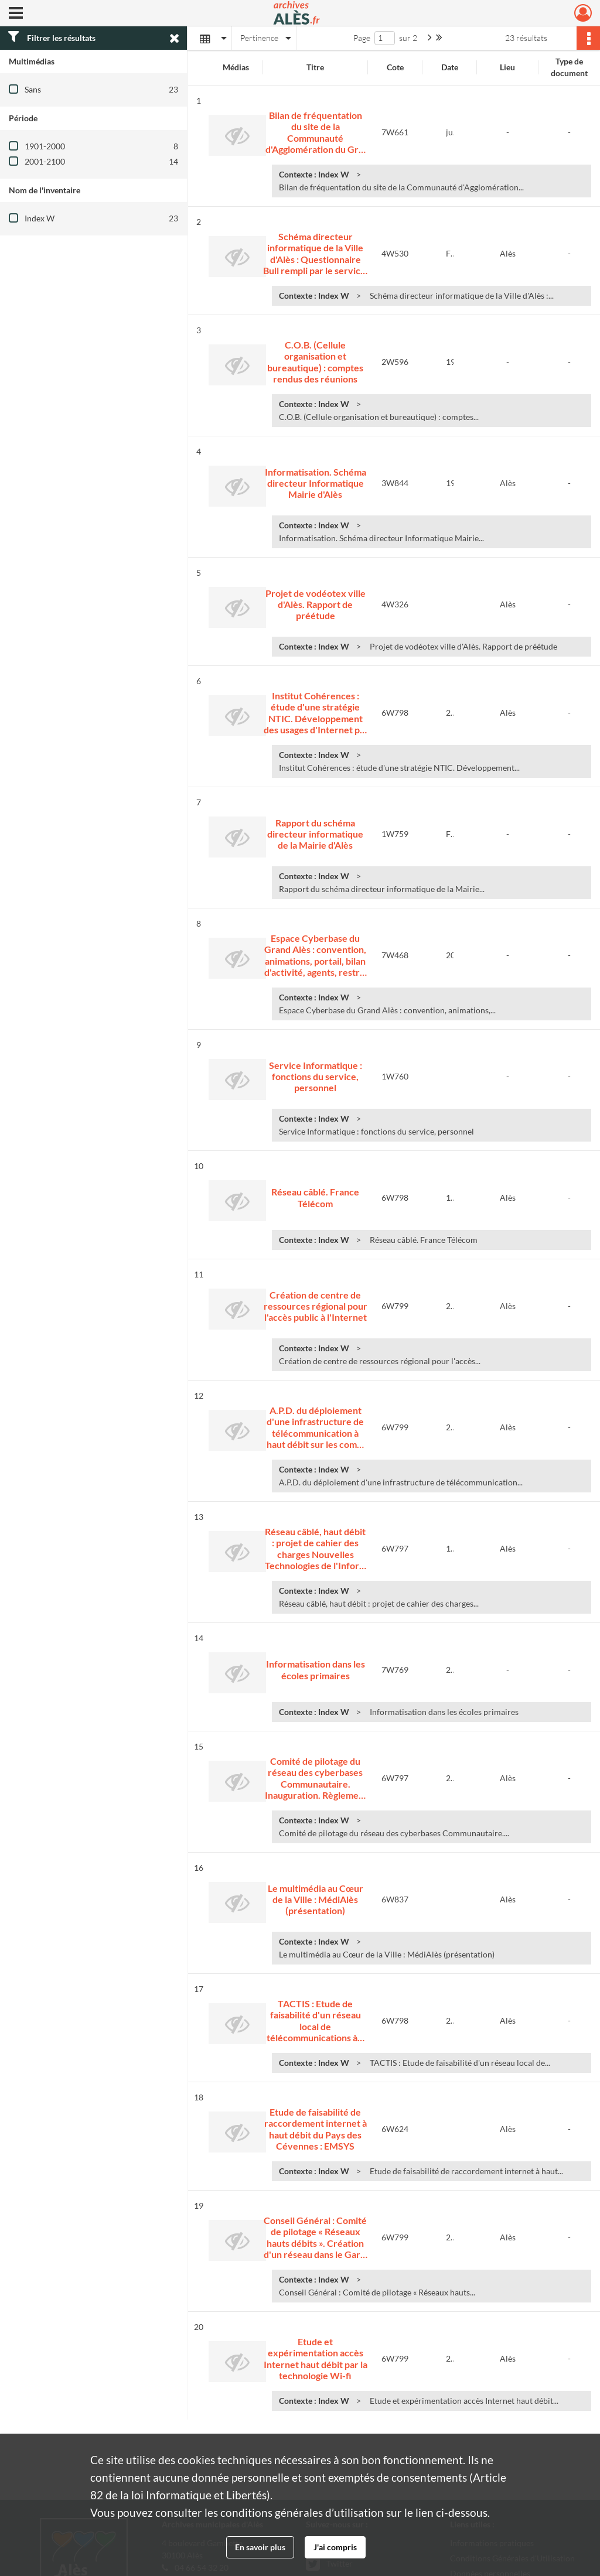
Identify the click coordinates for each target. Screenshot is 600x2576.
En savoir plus (260, 2547)
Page (361, 38)
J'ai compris (335, 2547)
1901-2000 (45, 146)
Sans (33, 89)
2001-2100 (45, 161)
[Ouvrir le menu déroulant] (16, 14)
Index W (39, 218)
